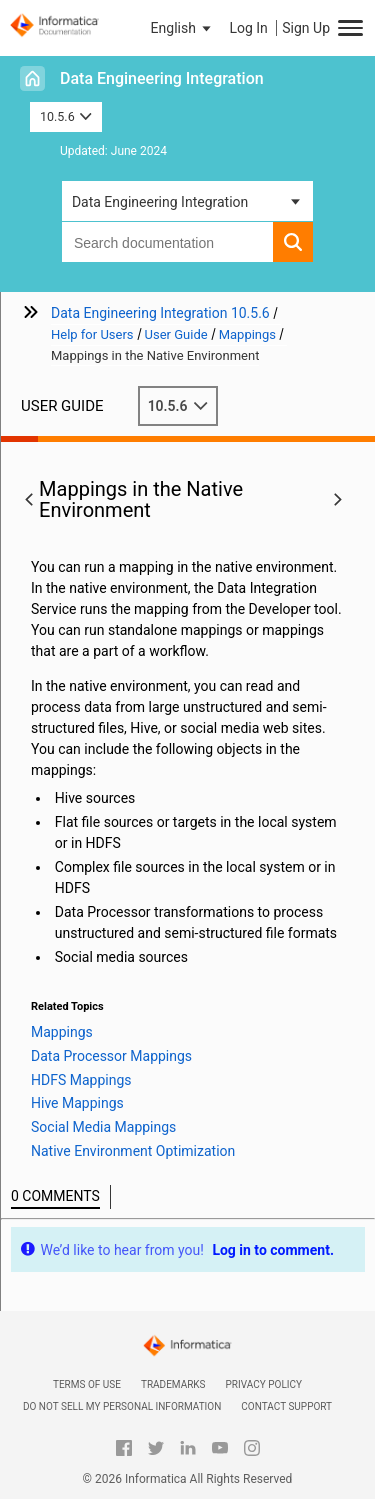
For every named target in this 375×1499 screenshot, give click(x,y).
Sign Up (306, 28)
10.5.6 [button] (66, 116)
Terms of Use (87, 1384)
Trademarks (173, 1384)
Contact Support (286, 1406)
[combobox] (167, 242)
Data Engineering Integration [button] (160, 202)
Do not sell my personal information (122, 1406)
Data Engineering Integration (162, 78)
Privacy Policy (264, 1384)
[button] (183, 28)
